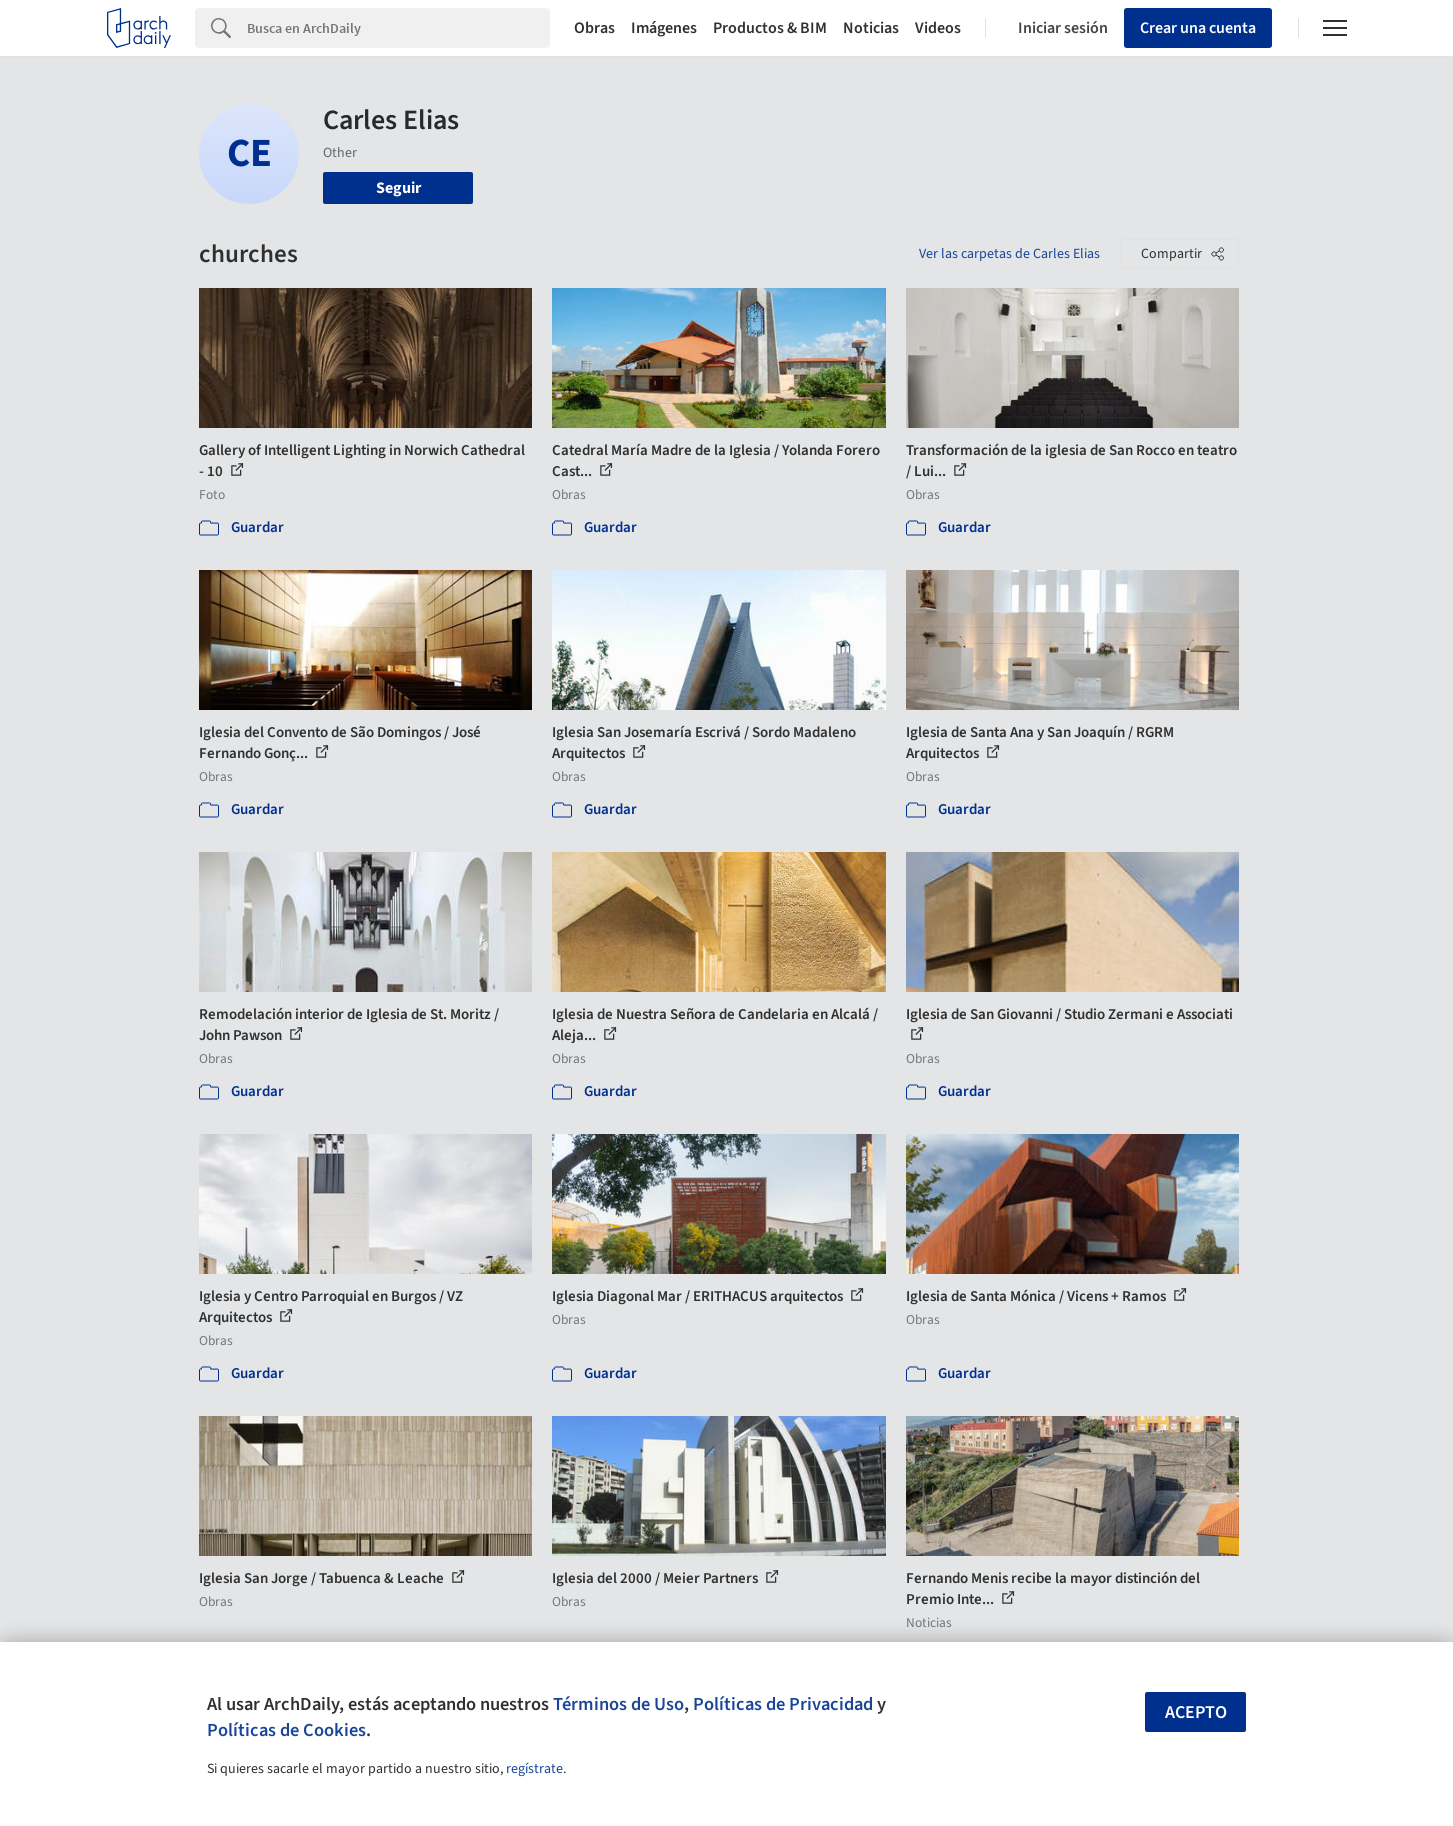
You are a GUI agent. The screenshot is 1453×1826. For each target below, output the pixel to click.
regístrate (534, 1769)
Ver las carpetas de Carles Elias (1009, 254)
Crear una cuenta (1198, 28)
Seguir (398, 188)
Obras (594, 28)
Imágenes (664, 28)
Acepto (1196, 1712)
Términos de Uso (618, 1704)
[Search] (398, 28)
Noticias (871, 28)
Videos (938, 28)
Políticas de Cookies (286, 1730)
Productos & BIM (770, 28)
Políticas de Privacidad (783, 1704)
